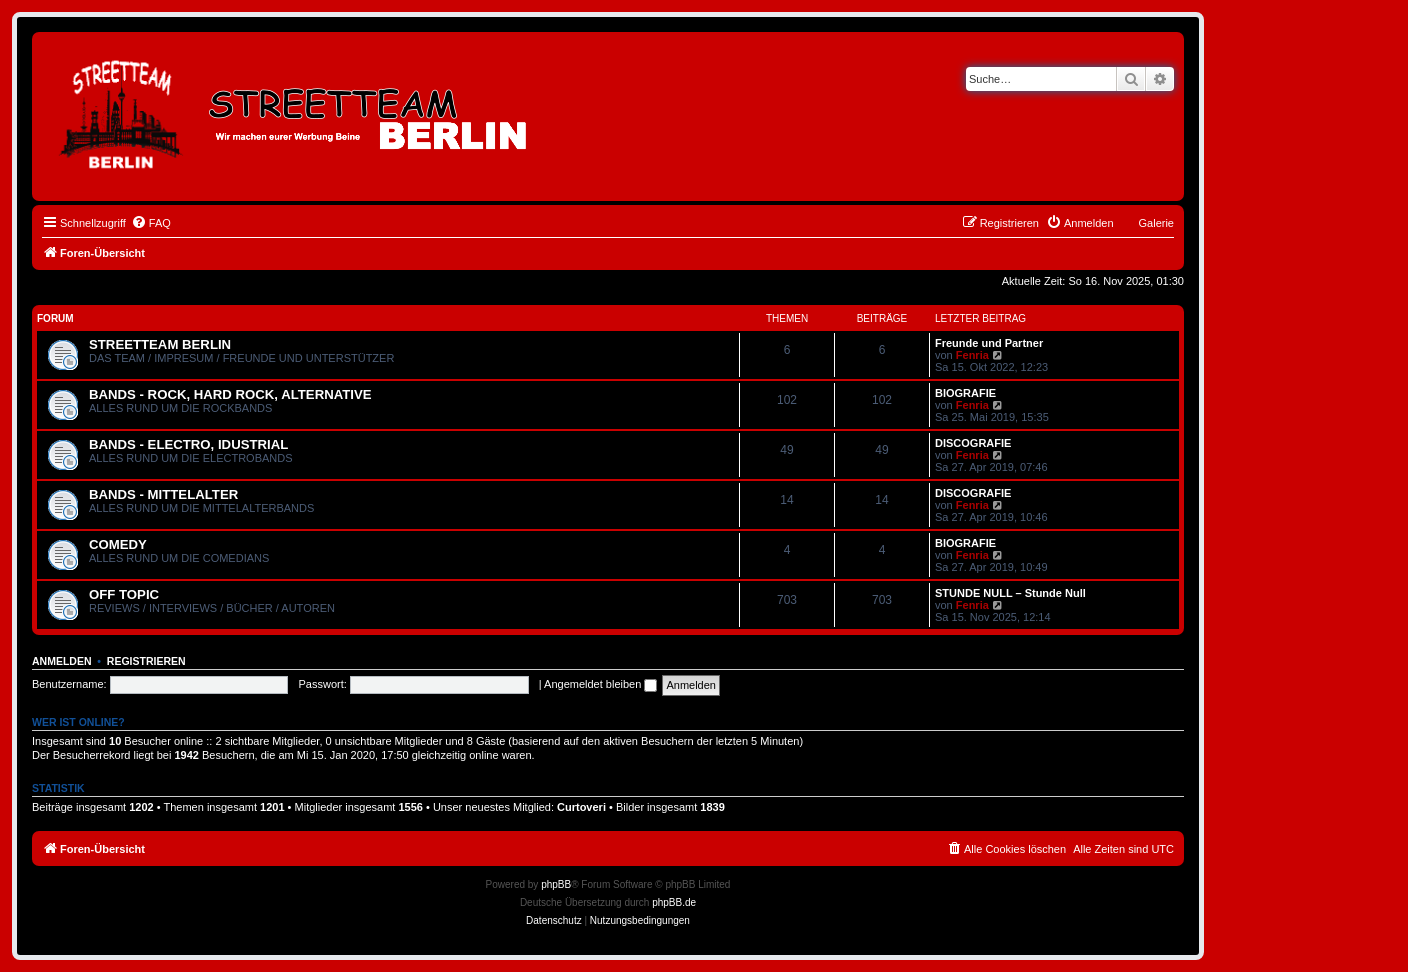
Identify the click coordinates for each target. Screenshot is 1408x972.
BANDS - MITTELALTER (163, 494)
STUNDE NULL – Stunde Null (1010, 593)
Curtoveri (581, 807)
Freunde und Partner (989, 343)
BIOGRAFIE (965, 393)
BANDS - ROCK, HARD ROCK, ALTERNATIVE (230, 394)
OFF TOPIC (124, 594)
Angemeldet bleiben (600, 684)
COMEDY (118, 544)
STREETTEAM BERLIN (160, 344)
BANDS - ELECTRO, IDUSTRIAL (188, 444)
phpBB (556, 884)
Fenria (972, 355)
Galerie (1156, 223)
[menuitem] (151, 223)
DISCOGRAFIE (973, 443)
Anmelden (62, 661)
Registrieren (146, 661)
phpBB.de (674, 902)
